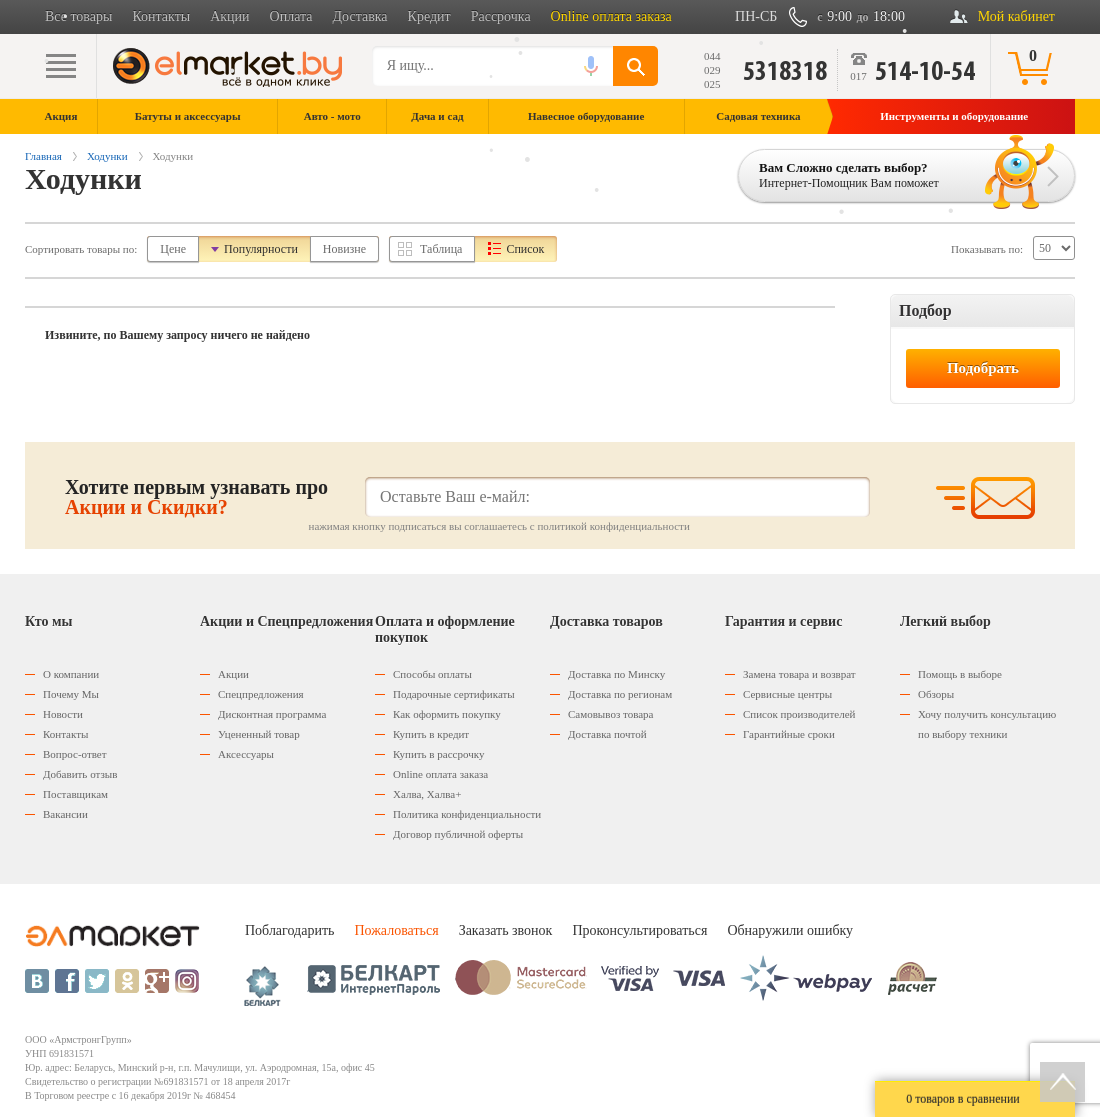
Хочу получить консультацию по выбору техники (987, 724)
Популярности (261, 249)
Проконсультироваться (639, 930)
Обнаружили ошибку (790, 930)
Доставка (360, 16)
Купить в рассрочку (438, 754)
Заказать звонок (506, 930)
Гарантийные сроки (789, 734)
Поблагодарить (289, 930)
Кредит (429, 16)
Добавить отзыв (80, 774)
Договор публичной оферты (458, 834)
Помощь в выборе (960, 674)
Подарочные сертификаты (454, 694)
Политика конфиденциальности (467, 814)
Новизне (344, 249)
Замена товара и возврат (799, 674)
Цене (173, 249)
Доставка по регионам (620, 694)
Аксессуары (246, 754)
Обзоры (936, 694)
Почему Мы (71, 694)
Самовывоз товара (610, 714)
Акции (229, 16)
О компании (71, 674)
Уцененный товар (259, 734)
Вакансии (65, 814)
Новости (63, 714)
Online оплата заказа (611, 16)
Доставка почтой (607, 734)
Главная (43, 156)
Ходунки (107, 156)
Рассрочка (501, 16)
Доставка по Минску (616, 674)
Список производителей (799, 714)
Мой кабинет (1016, 16)
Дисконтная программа (272, 714)
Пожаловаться (396, 930)
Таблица (441, 249)
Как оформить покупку (447, 714)
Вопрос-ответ (75, 754)
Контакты (161, 16)
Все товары (78, 16)
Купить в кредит (431, 734)
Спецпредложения (261, 694)
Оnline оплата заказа (440, 774)
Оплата (291, 16)
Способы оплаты (432, 674)
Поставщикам (75, 794)
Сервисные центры (787, 694)
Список (525, 249)
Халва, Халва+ (427, 794)
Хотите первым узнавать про (196, 497)
